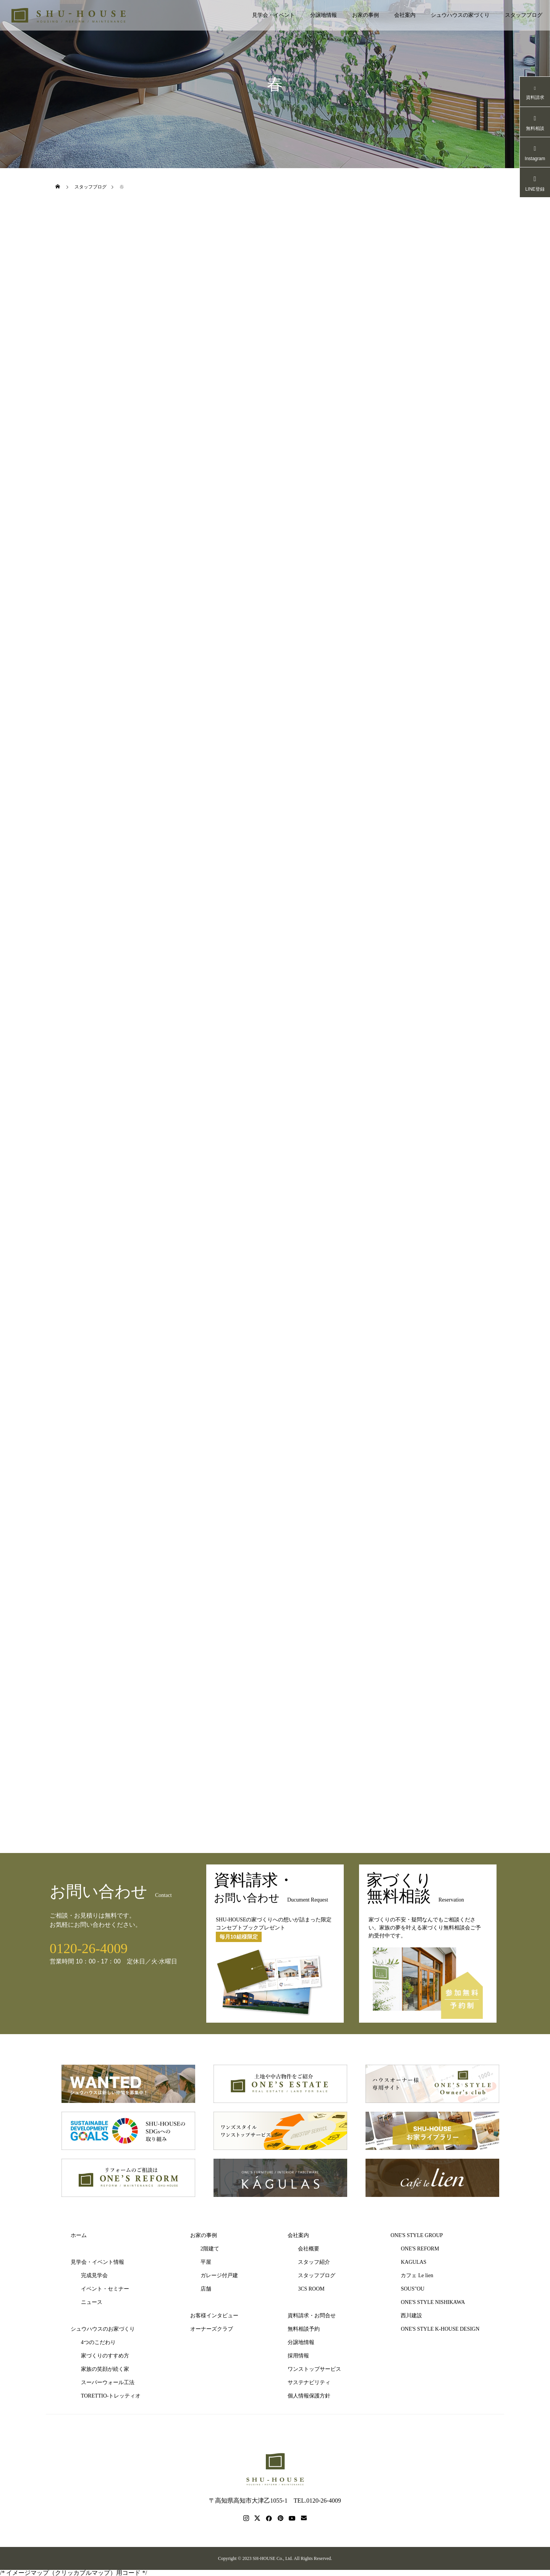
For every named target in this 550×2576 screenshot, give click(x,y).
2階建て (210, 2249)
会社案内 (405, 15)
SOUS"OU (412, 2289)
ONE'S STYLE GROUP (416, 2235)
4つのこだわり (98, 2342)
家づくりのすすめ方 (105, 2356)
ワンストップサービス (314, 2369)
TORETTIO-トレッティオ (111, 2396)
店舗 (206, 2289)
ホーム (79, 2235)
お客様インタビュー (214, 2315)
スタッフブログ (523, 15)
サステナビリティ (309, 2382)
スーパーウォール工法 (107, 2382)
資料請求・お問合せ (312, 2315)
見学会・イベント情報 (97, 2262)
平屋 (206, 2262)
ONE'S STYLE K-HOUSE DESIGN (440, 2329)
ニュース (91, 2302)
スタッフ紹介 (314, 2262)
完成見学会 (94, 2275)
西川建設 (411, 2315)
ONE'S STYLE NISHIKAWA (433, 2302)
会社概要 (308, 2249)
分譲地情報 (323, 15)
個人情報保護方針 (309, 2396)
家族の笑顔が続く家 (105, 2369)
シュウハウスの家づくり (460, 15)
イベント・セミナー (105, 2289)
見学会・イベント (273, 15)
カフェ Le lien (417, 2275)
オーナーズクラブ (211, 2329)
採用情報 (298, 2356)
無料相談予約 (304, 2329)
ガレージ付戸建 (219, 2275)
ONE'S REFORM (420, 2249)
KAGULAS (413, 2262)
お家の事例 (365, 15)
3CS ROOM (311, 2289)
